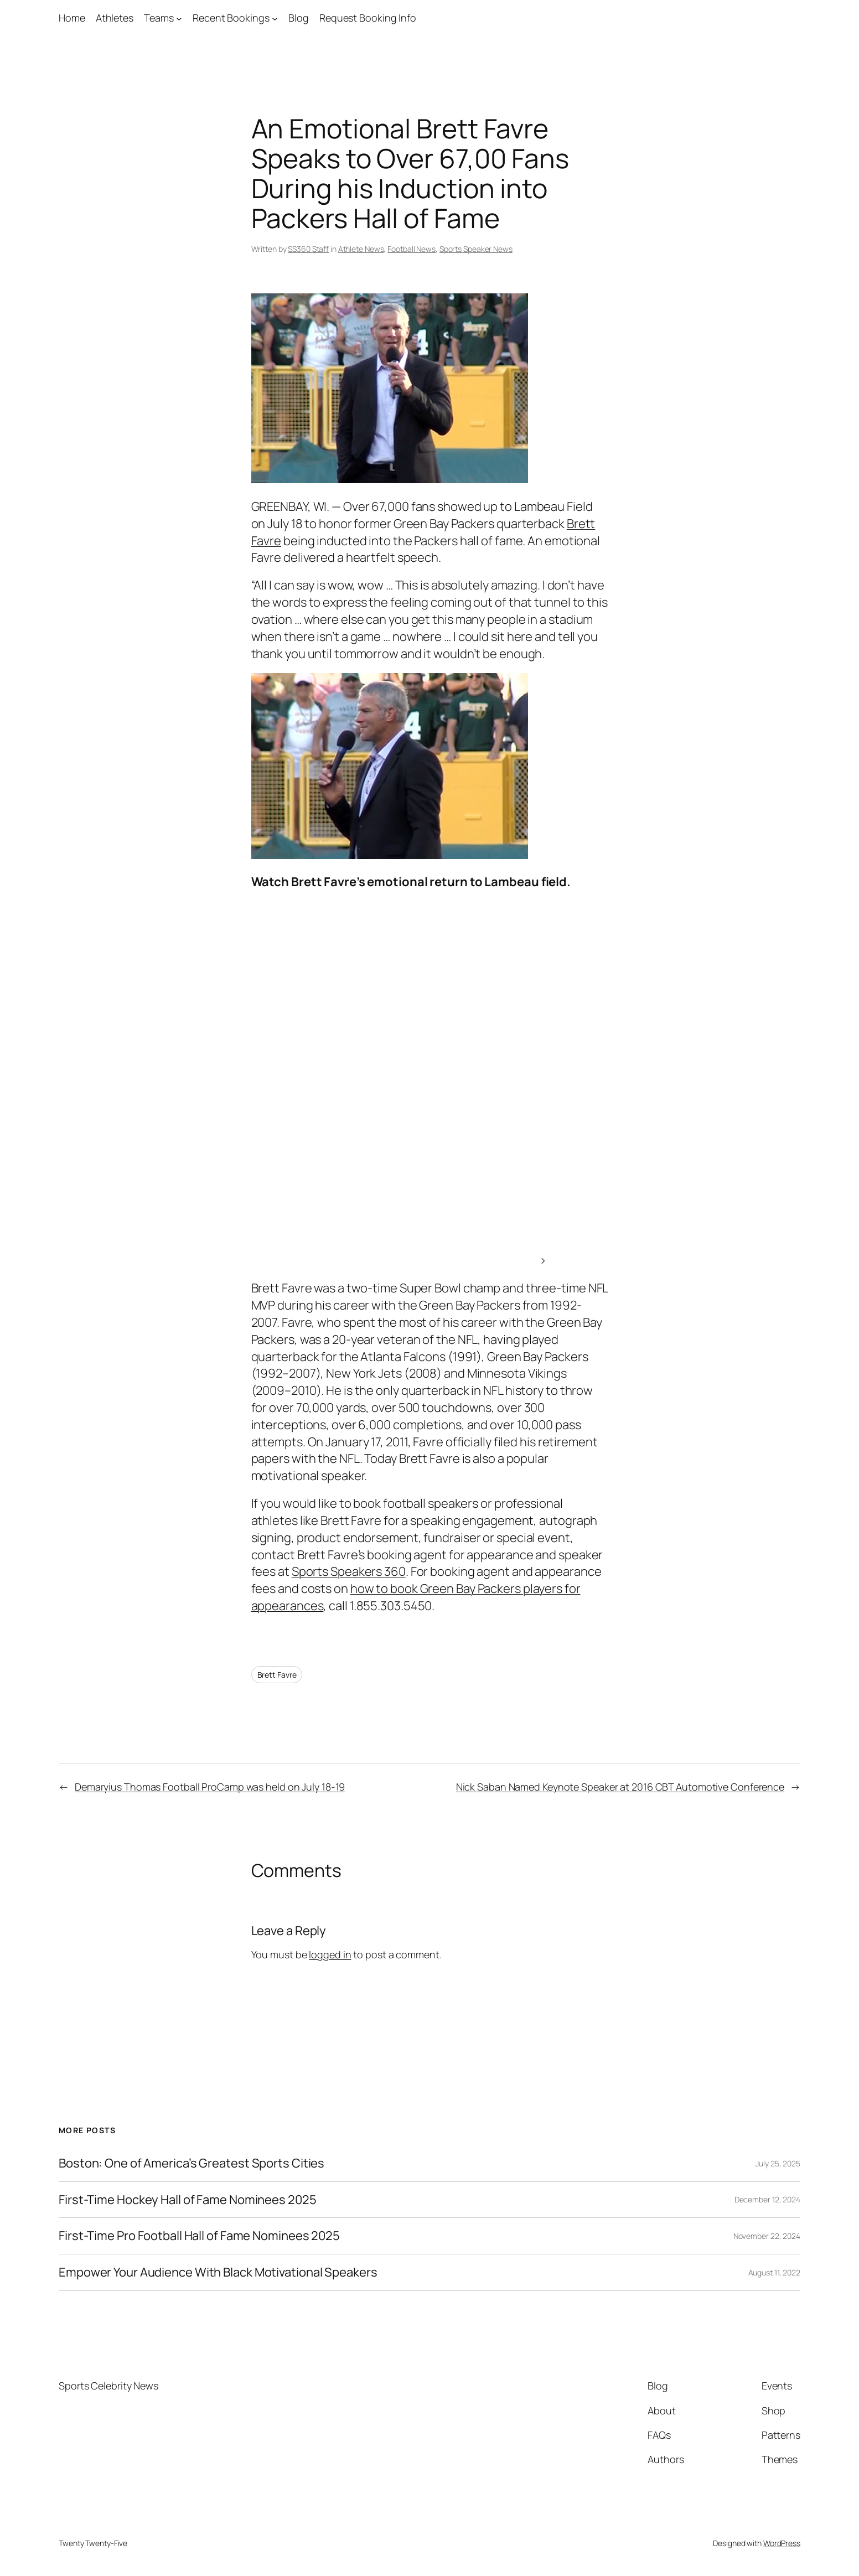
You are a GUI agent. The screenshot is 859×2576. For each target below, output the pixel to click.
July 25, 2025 (777, 2163)
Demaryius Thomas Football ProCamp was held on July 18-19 (210, 1786)
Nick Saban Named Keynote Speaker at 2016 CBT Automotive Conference (620, 1786)
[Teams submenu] (179, 18)
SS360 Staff (308, 249)
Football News (411, 249)
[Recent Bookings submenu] (275, 18)
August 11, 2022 (774, 2272)
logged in (330, 1954)
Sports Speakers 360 (349, 1571)
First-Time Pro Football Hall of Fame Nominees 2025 (199, 2236)
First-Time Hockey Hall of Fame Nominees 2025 (188, 2200)
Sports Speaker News (476, 249)
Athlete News (361, 249)
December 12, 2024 (767, 2199)
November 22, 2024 (766, 2236)
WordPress (781, 2543)
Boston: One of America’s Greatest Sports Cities (191, 2163)
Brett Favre (277, 1674)
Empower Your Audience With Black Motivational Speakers (218, 2272)
